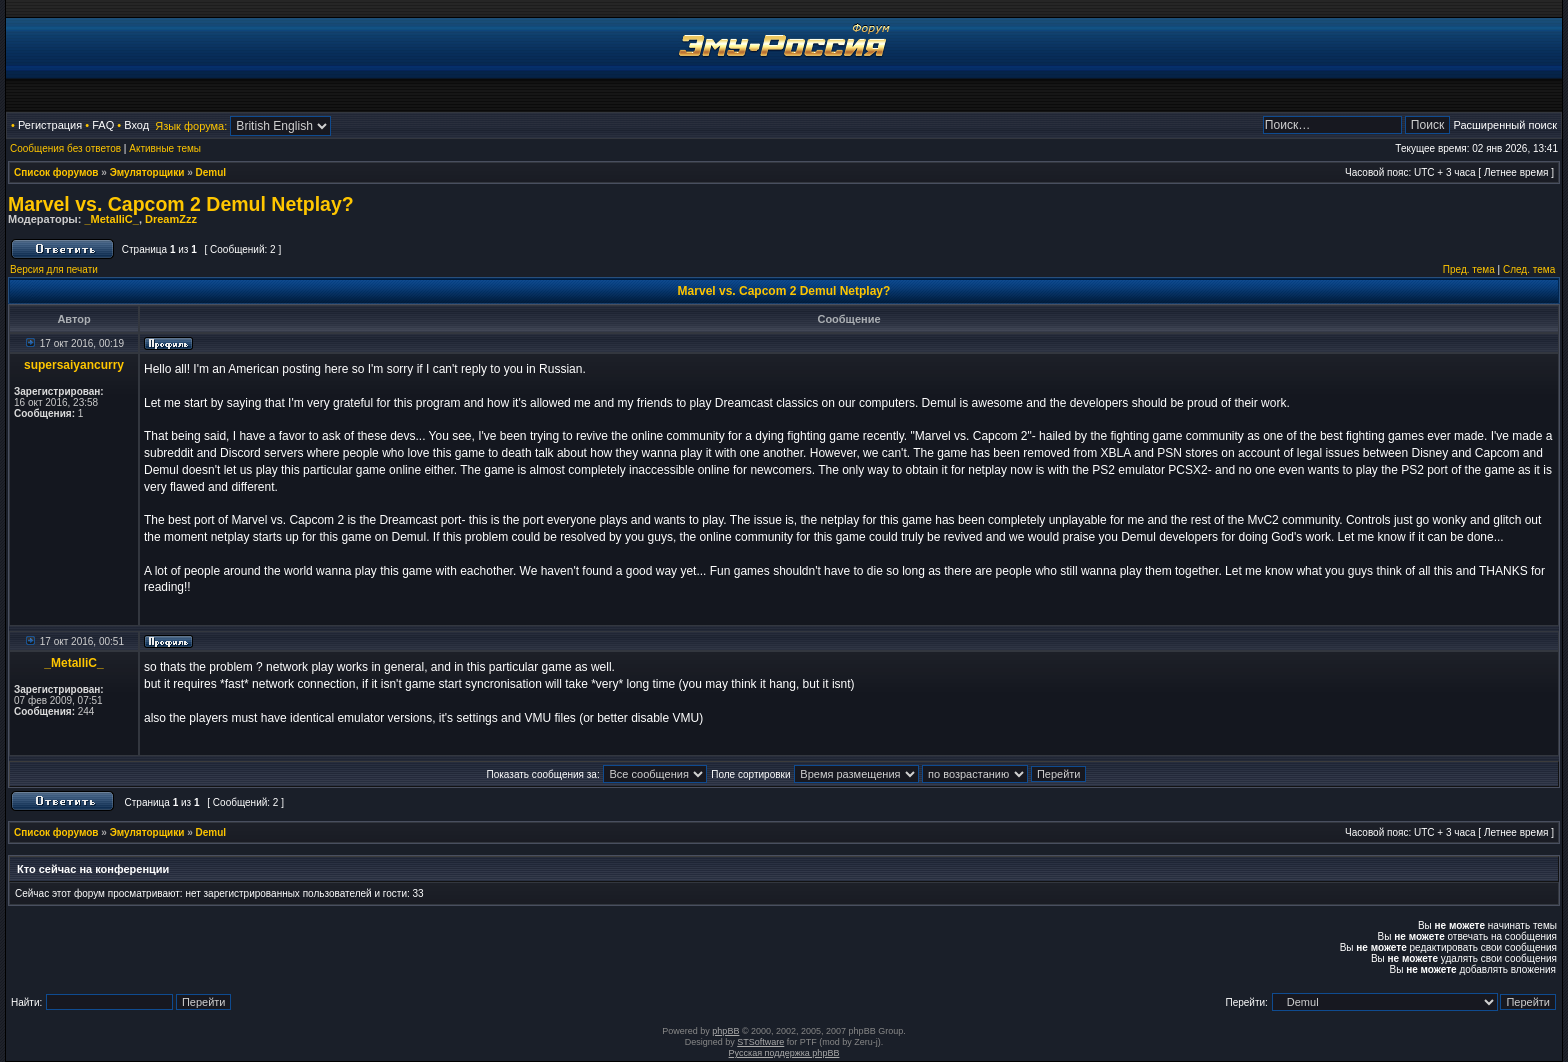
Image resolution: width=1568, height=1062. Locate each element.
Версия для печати (54, 269)
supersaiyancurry (74, 365)
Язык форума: (191, 126)
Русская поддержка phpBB (784, 1053)
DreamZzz (171, 219)
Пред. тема (1469, 269)
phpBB (725, 1031)
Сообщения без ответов (65, 148)
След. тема (1529, 269)
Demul (211, 172)
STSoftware (760, 1042)
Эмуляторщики (147, 172)
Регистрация (50, 125)
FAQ (103, 125)
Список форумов (56, 172)
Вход (136, 125)
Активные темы (165, 148)
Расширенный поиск (1505, 125)
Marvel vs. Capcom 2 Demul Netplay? (181, 204)
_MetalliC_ (111, 219)
